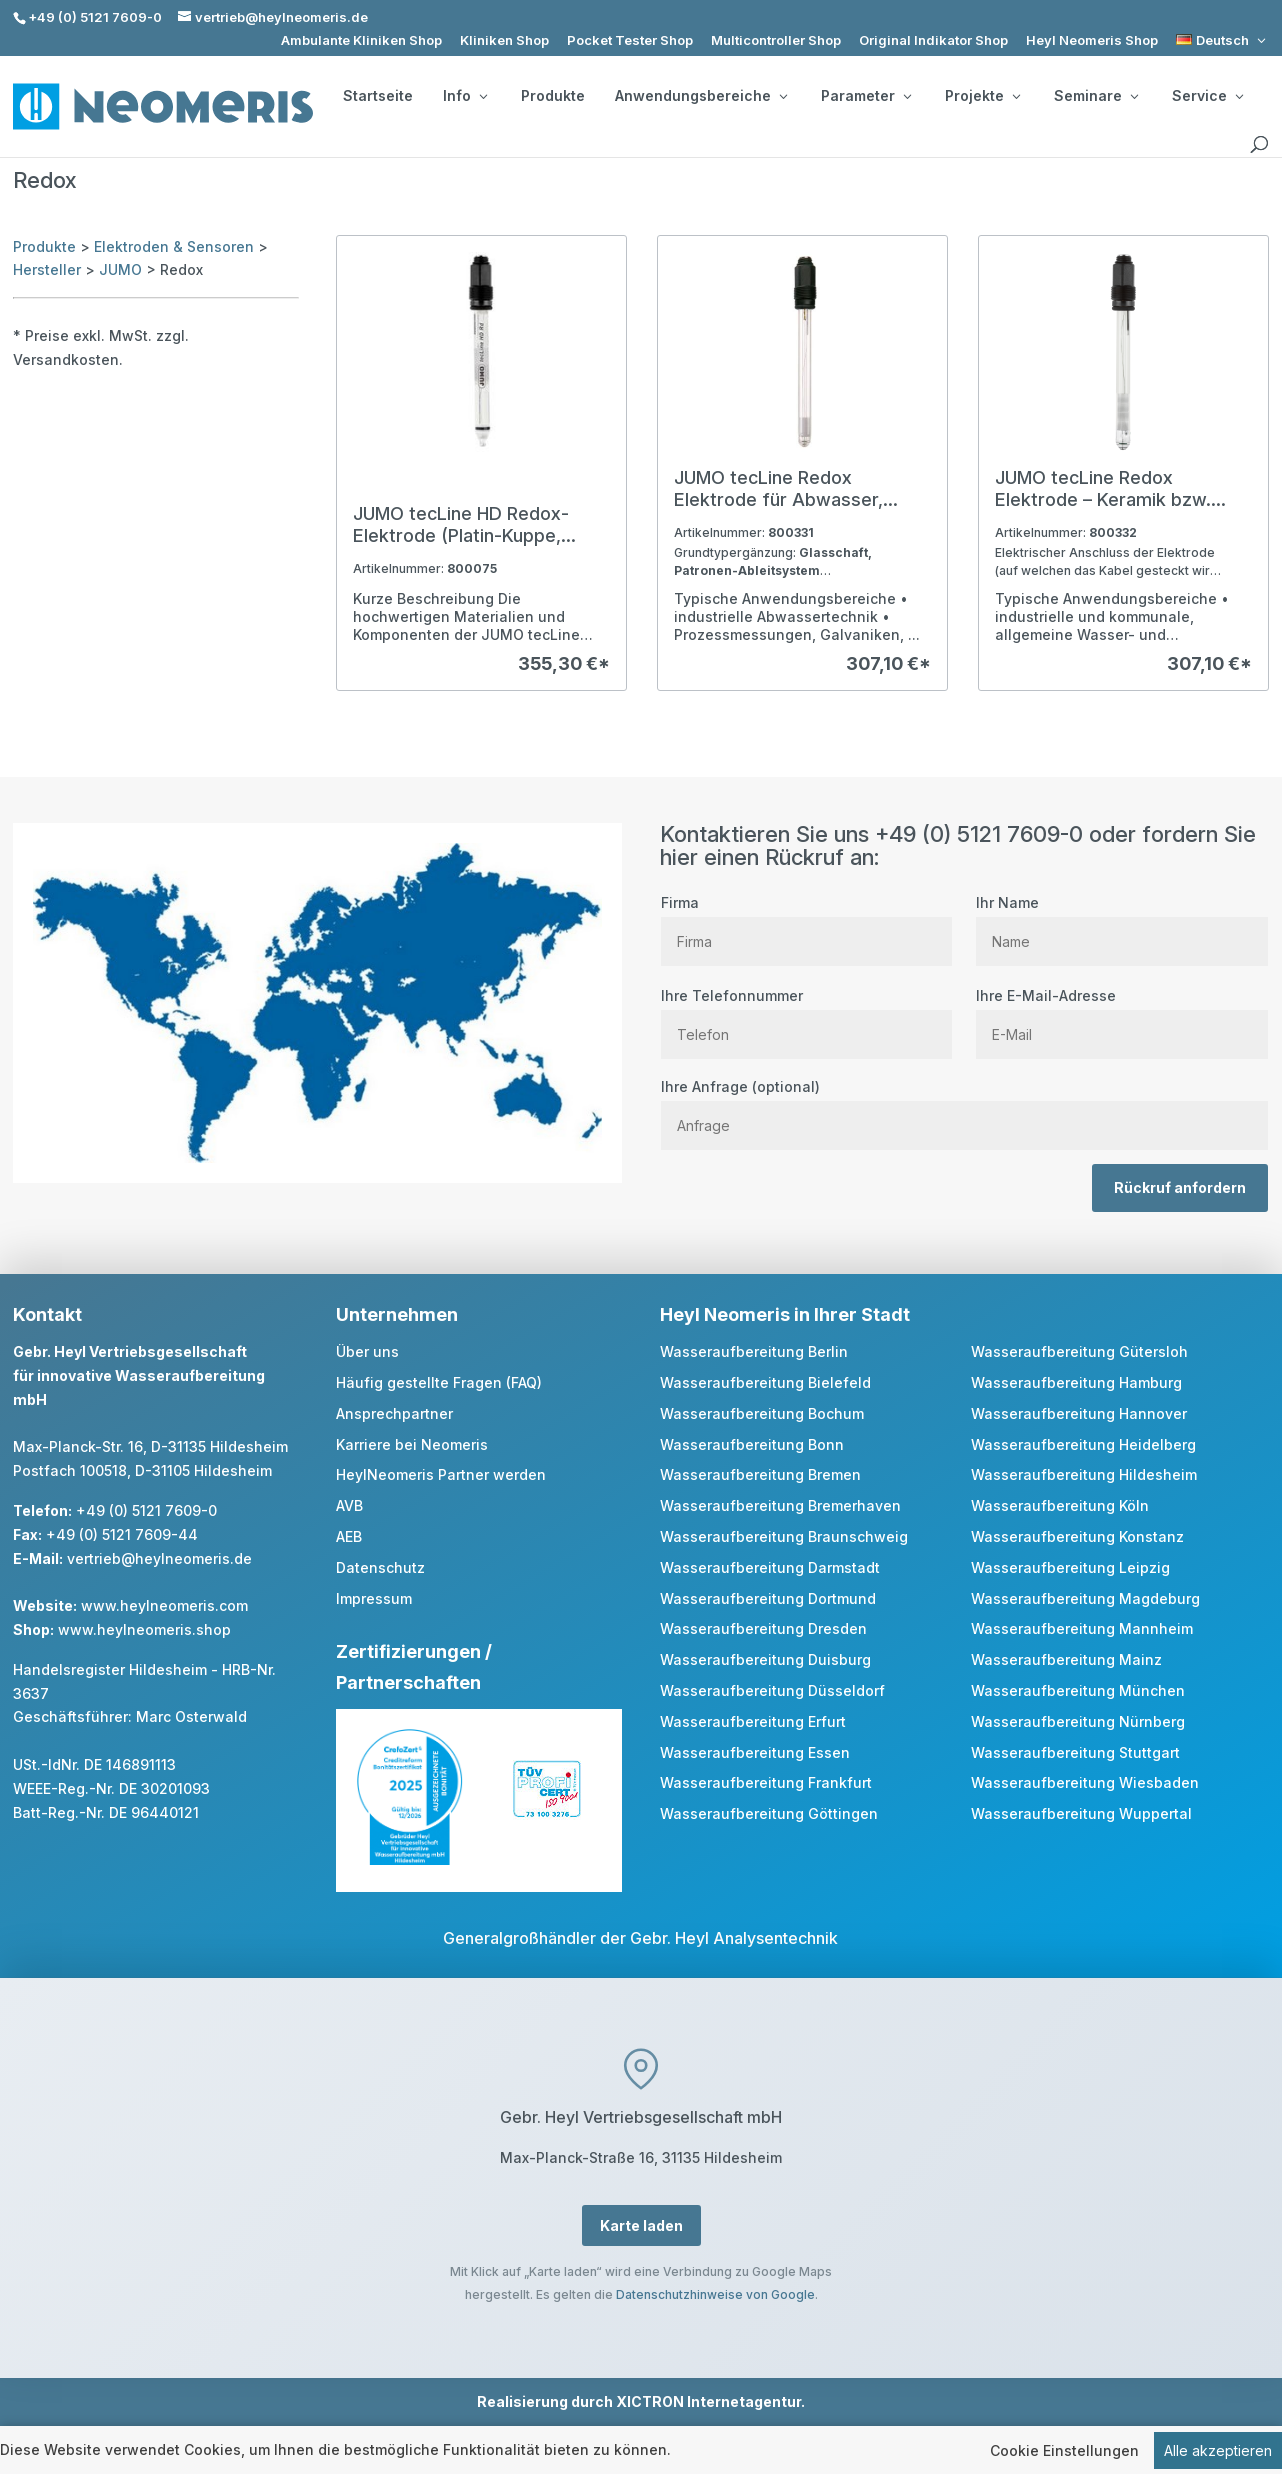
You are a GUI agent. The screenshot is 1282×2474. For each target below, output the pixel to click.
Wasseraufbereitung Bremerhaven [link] (780, 1505)
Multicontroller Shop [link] (776, 40)
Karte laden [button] (641, 2225)
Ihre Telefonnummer (806, 1015)
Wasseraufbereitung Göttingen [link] (769, 1813)
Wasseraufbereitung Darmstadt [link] (770, 1567)
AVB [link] (349, 1505)
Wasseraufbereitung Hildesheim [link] (1084, 1474)
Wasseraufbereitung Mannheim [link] (1082, 1628)
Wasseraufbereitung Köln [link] (1060, 1505)
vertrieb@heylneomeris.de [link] (159, 1558)
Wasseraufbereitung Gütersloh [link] (1079, 1351)
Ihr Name (1121, 922)
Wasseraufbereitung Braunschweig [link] (784, 1536)
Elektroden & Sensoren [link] (174, 246)
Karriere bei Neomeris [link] (412, 1444)
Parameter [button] (866, 96)
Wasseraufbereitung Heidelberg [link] (1083, 1444)
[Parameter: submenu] (907, 96)
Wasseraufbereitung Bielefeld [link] (765, 1382)
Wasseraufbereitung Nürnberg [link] (1078, 1721)
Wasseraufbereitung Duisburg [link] (765, 1659)
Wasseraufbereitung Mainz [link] (1066, 1659)
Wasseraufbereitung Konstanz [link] (1077, 1536)
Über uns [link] (367, 1351)
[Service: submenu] (1239, 96)
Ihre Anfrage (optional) (964, 1106)
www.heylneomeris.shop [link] (144, 1629)
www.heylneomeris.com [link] (164, 1605)
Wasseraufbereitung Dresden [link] (763, 1628)
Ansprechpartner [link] (394, 1413)
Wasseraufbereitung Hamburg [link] (1076, 1382)
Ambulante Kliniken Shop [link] (361, 40)
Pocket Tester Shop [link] (630, 40)
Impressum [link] (374, 1598)
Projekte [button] (982, 96)
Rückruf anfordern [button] (1180, 1187)
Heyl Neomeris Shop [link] (1092, 40)
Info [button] (465, 96)
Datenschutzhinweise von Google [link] (715, 2294)
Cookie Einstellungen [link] (1064, 2450)
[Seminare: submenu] (1134, 96)
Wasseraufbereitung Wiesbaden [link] (1085, 1782)
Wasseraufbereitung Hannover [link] (1079, 1413)
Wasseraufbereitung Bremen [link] (760, 1474)
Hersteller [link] (47, 269)
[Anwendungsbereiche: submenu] (783, 96)
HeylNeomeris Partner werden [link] (441, 1474)
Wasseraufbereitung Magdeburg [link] (1085, 1598)
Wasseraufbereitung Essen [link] (755, 1752)
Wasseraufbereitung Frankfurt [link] (766, 1782)
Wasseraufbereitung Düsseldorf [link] (772, 1690)
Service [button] (1207, 96)
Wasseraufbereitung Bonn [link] (752, 1444)
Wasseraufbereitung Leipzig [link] (1070, 1567)
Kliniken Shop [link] (504, 40)
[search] (1259, 145)
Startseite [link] (378, 96)
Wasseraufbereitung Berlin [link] (754, 1351)
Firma (806, 922)
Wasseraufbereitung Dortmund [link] (768, 1598)
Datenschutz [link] (380, 1567)
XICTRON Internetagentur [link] (708, 2401)
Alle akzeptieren (1218, 2450)
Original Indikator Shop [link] (933, 40)
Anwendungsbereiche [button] (701, 96)
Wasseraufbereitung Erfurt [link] (753, 1721)
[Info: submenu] (483, 96)
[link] (1222, 40)
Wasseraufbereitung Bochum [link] (762, 1413)
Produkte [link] (553, 96)
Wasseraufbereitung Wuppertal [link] (1081, 1813)
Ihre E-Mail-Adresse (1121, 1015)
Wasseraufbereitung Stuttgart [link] (1075, 1752)
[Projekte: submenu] (1016, 96)
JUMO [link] (120, 269)
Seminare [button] (1096, 96)
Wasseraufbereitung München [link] (1078, 1690)
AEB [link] (349, 1536)
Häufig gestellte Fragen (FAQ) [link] (439, 1382)
